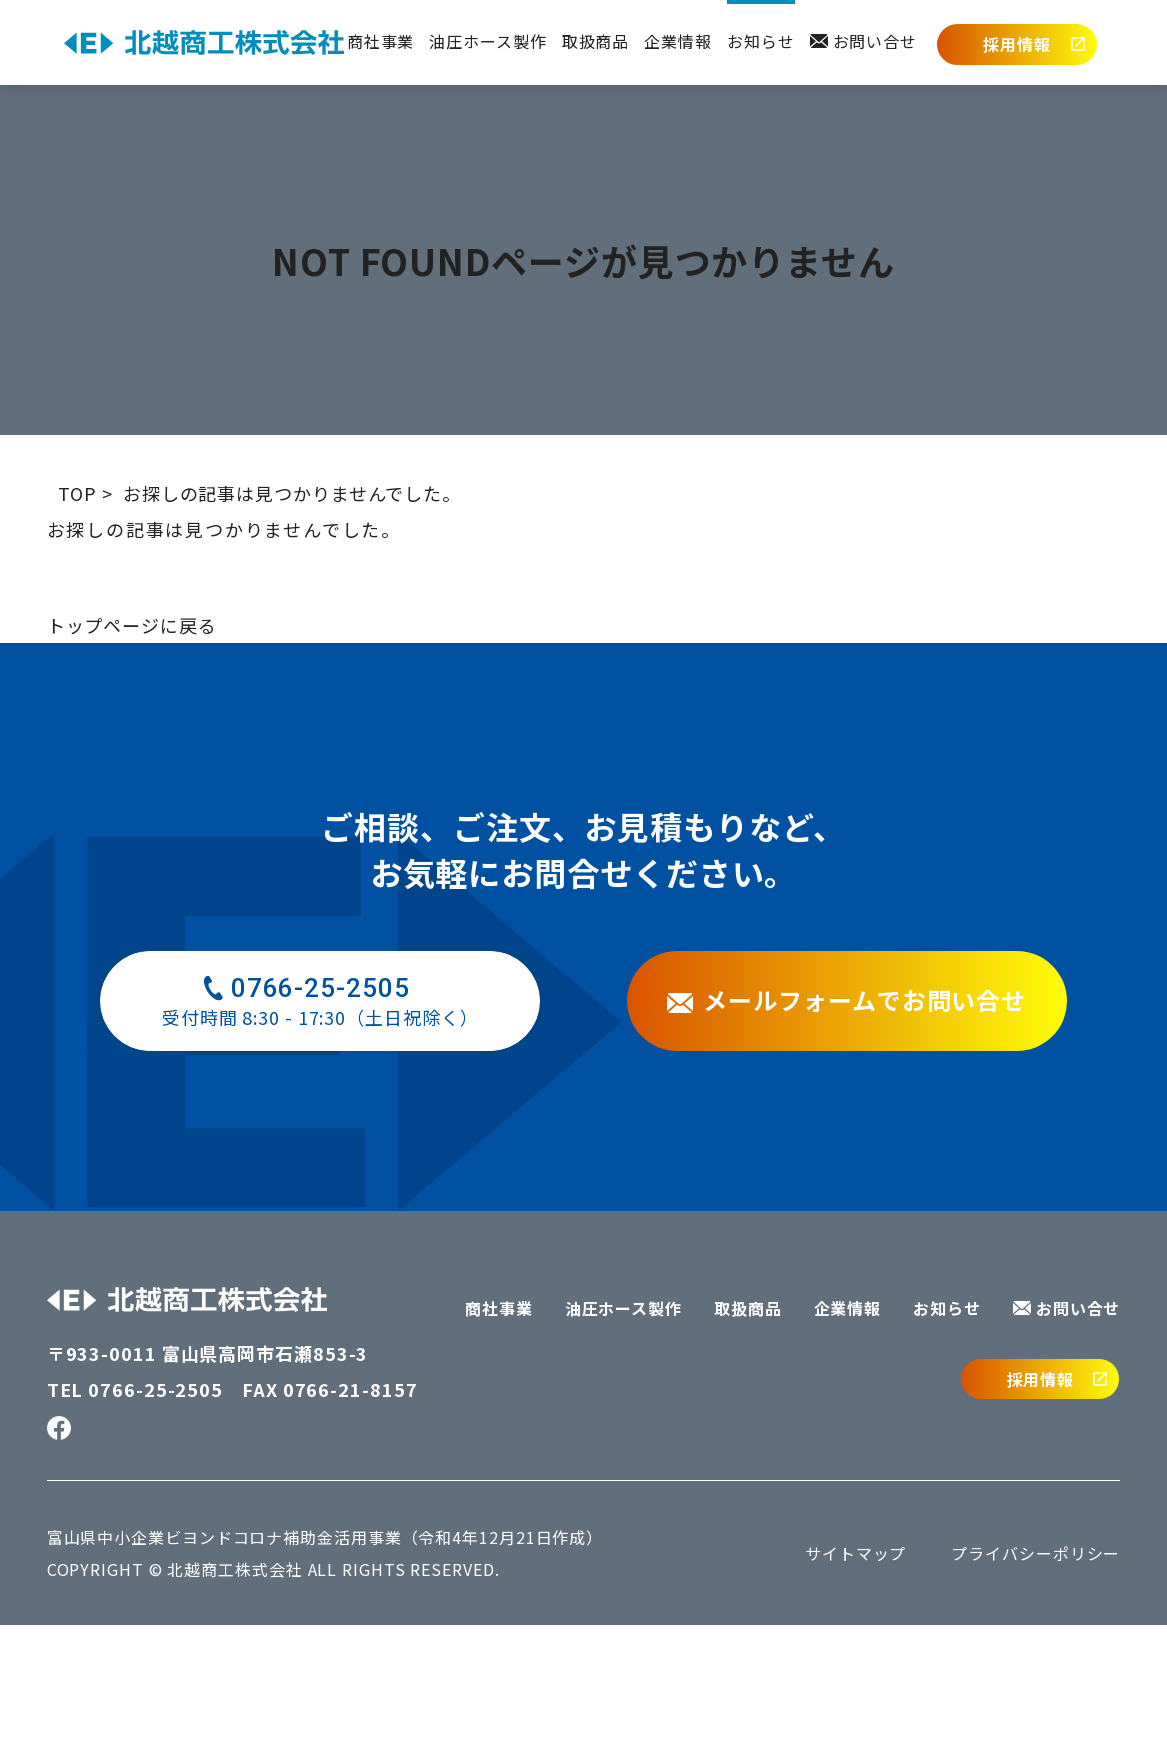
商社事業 (381, 41)
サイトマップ (855, 1673)
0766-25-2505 (155, 1509)
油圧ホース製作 (487, 41)
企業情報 (678, 41)
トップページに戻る (132, 745)
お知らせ (761, 41)
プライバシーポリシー (1035, 1673)
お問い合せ (864, 41)
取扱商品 (596, 41)
